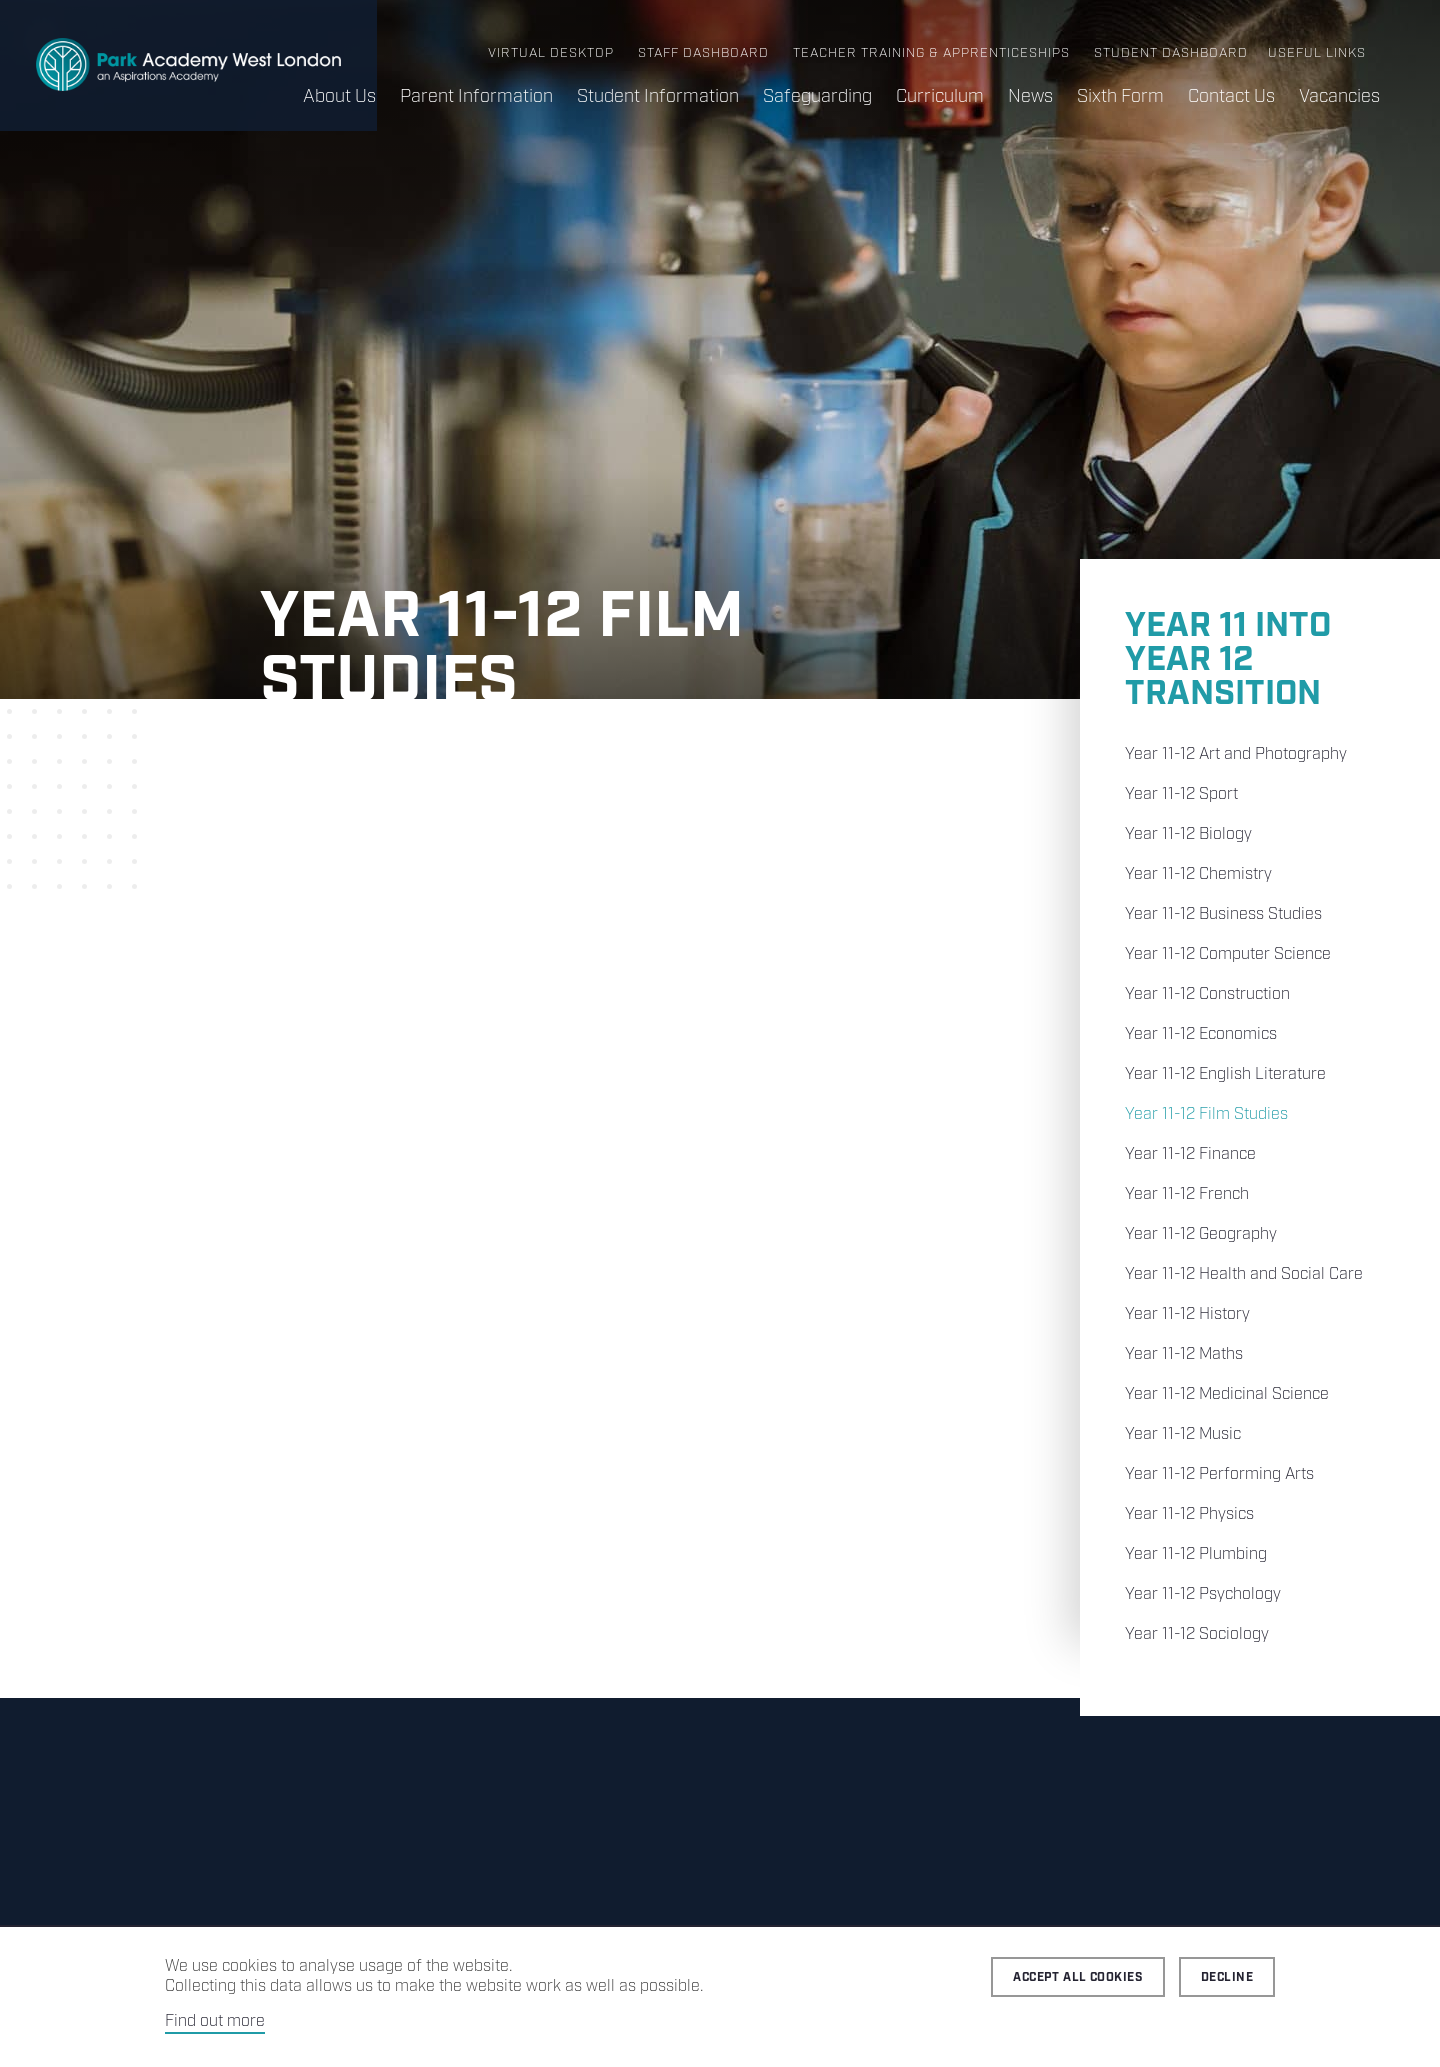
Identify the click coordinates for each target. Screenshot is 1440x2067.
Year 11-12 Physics (1189, 1514)
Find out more (215, 2021)
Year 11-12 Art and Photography (1236, 754)
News (1030, 97)
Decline (1227, 1977)
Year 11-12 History (1187, 1314)
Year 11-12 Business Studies (1223, 914)
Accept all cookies (1078, 1977)
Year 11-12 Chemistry (1198, 874)
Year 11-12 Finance (1190, 1154)
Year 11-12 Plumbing (1196, 1554)
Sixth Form (1120, 97)
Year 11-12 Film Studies (1206, 1114)
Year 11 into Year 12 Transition (1228, 660)
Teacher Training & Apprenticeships (931, 53)
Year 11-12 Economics (1201, 1034)
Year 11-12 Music (1183, 1434)
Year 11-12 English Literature (1225, 1074)
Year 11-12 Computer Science (1228, 954)
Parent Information (476, 97)
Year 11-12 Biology (1188, 834)
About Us (339, 97)
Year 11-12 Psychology (1203, 1594)
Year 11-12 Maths (1184, 1354)
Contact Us (1231, 97)
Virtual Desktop (551, 53)
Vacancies (1339, 97)
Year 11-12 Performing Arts (1219, 1474)
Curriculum (940, 97)
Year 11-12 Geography (1201, 1234)
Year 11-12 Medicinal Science (1227, 1394)
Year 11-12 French (1187, 1194)
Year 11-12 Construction (1207, 994)
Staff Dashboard (703, 53)
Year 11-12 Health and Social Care (1244, 1274)
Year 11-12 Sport (1181, 794)
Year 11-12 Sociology (1197, 1634)
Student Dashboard (1171, 53)
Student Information (658, 97)
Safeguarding (817, 97)
